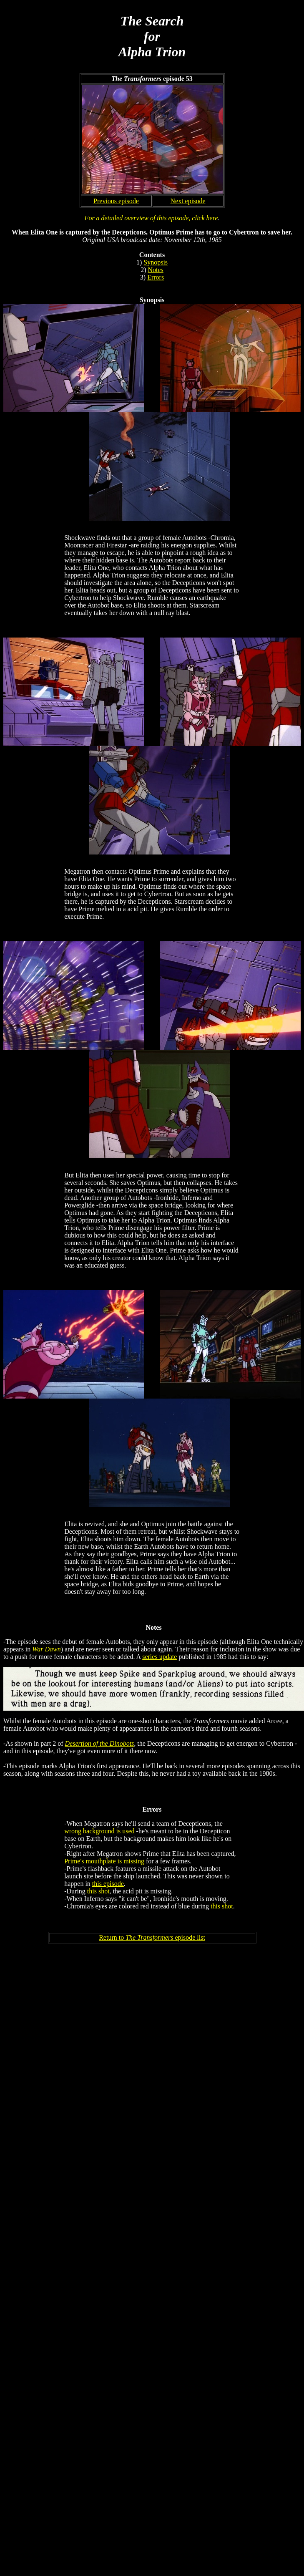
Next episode (188, 200)
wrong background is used (99, 1831)
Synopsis (155, 262)
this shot (98, 1891)
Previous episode (116, 200)
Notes (155, 269)
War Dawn (46, 1649)
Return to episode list (152, 1937)
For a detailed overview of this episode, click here (151, 218)
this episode (108, 1883)
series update (159, 1656)
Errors (155, 277)
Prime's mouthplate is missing (104, 1861)
